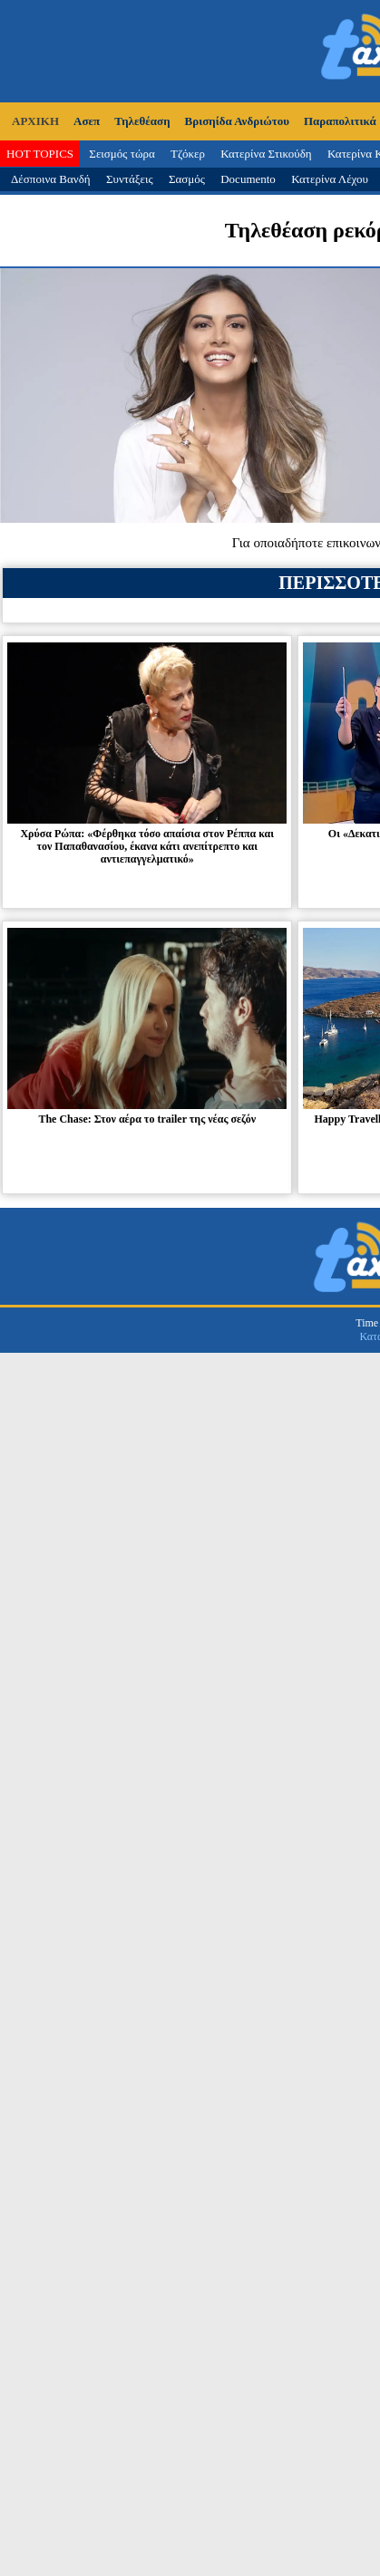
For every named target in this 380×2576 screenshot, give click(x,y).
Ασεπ (86, 121)
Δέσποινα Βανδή (51, 179)
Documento (248, 179)
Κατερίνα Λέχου (329, 179)
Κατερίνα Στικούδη (266, 153)
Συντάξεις (129, 179)
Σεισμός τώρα (121, 153)
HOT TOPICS (39, 153)
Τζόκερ (188, 153)
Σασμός (187, 179)
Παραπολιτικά (340, 121)
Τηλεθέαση (142, 121)
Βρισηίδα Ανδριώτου (237, 121)
